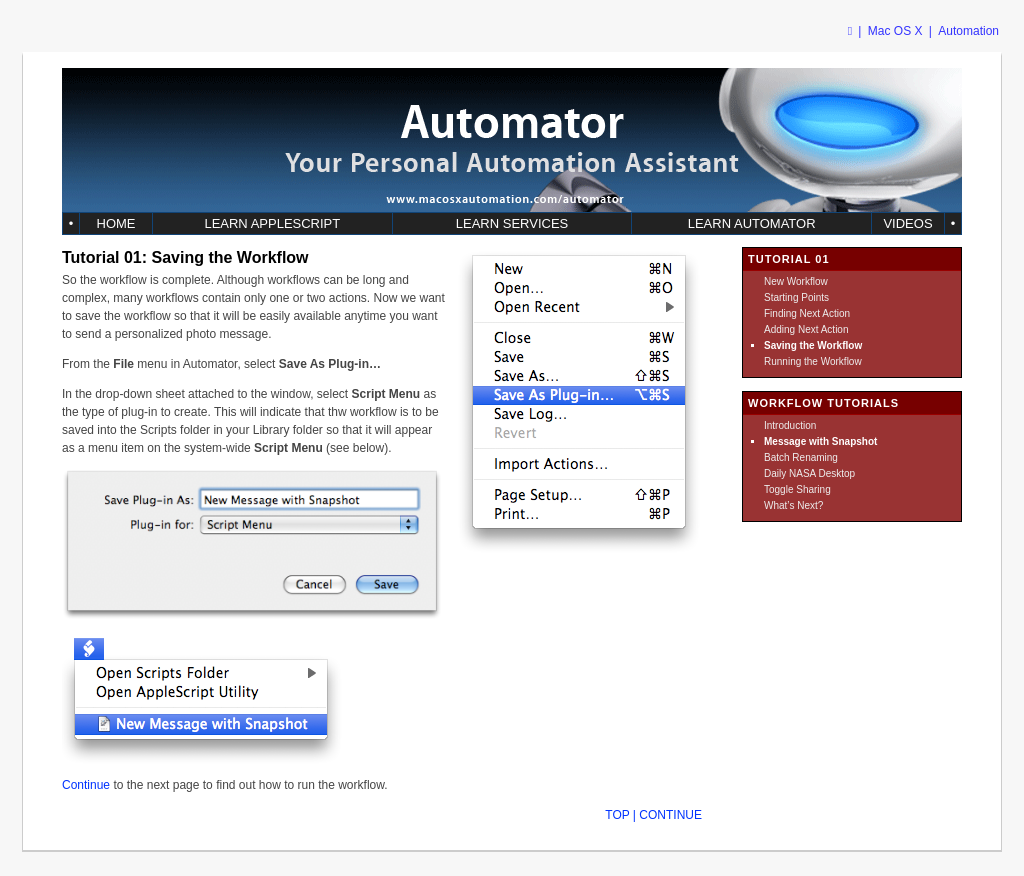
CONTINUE (670, 815)
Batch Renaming (801, 457)
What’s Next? (793, 505)
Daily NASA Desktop (809, 473)
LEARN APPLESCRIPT (272, 223)
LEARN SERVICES (512, 223)
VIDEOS (907, 223)
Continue (86, 785)
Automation (968, 31)
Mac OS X (895, 31)
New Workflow (796, 281)
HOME (116, 223)
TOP (617, 815)
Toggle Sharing (797, 489)
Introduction (790, 425)
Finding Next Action (807, 313)
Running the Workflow (813, 361)
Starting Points (796, 297)
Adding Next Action (806, 329)
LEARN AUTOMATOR (752, 223)
